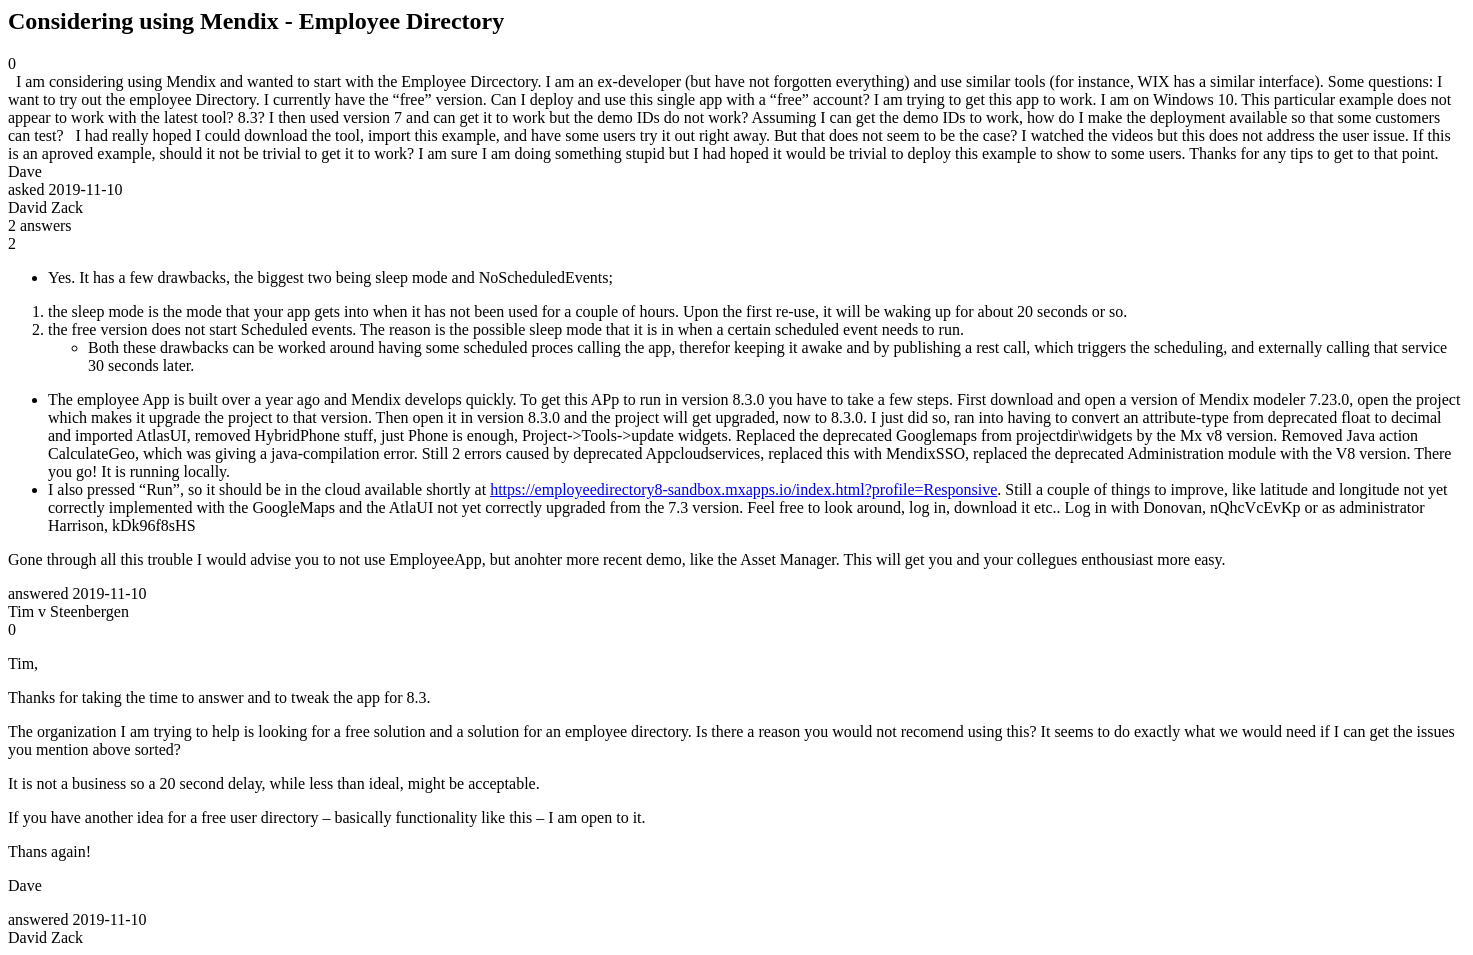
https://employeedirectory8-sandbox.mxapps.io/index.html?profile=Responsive (743, 489)
